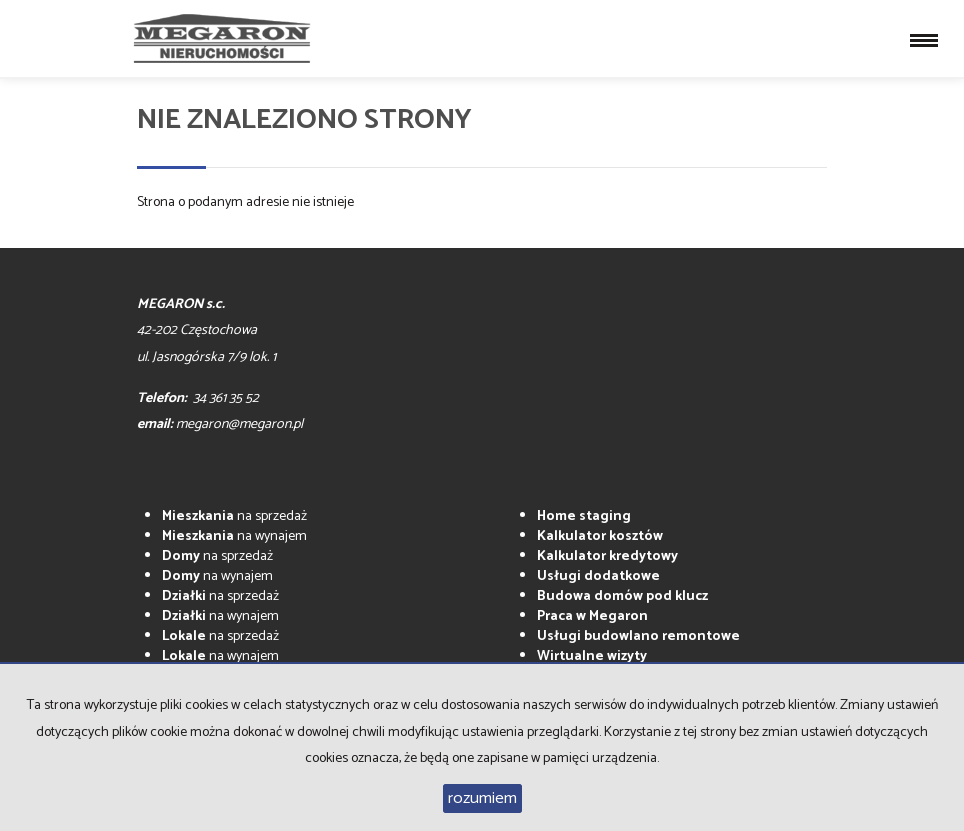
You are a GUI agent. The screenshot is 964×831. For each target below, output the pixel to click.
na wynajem (234, 536)
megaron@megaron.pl (239, 424)
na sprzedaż (234, 516)
